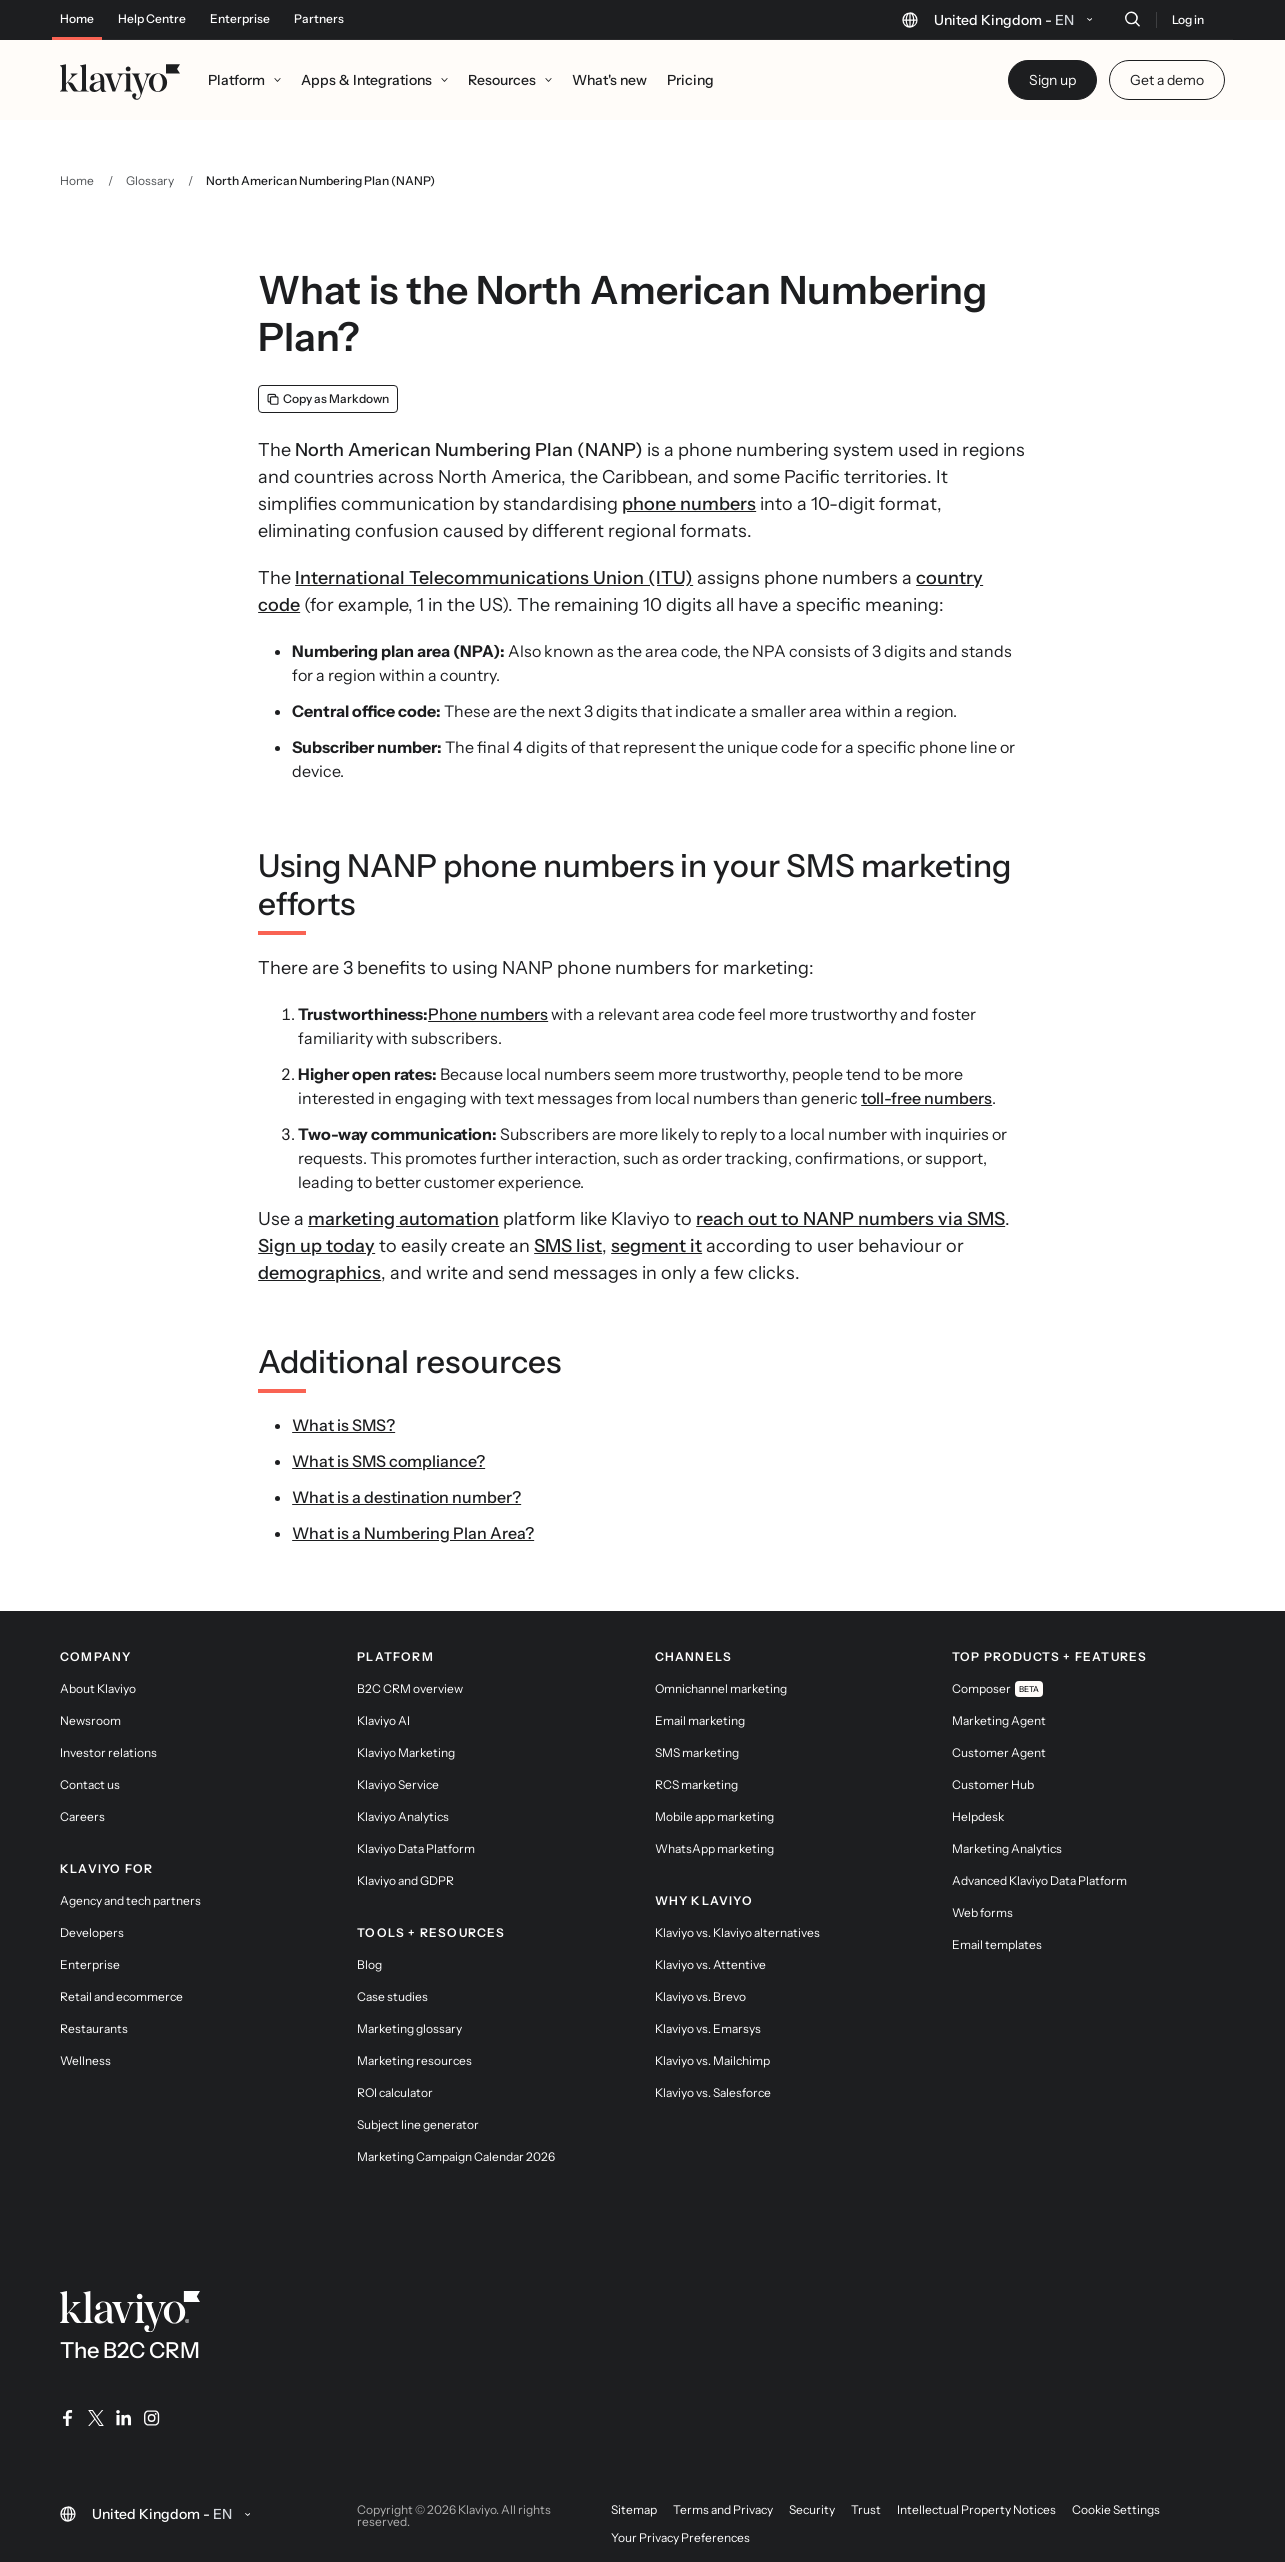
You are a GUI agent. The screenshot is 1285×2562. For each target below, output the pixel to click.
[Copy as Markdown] (328, 399)
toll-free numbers (926, 1098)
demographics (319, 1273)
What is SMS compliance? (388, 1461)
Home (77, 19)
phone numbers (689, 504)
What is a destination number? (406, 1497)
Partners (319, 19)
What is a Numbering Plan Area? (413, 1533)
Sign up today (316, 1246)
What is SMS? (343, 1425)
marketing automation (403, 1219)
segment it (656, 1246)
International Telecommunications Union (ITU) (494, 578)
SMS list (568, 1246)
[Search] (1132, 19)
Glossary (150, 180)
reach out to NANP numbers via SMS (850, 1219)
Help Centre (152, 19)
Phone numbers (488, 1014)
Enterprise (240, 19)
